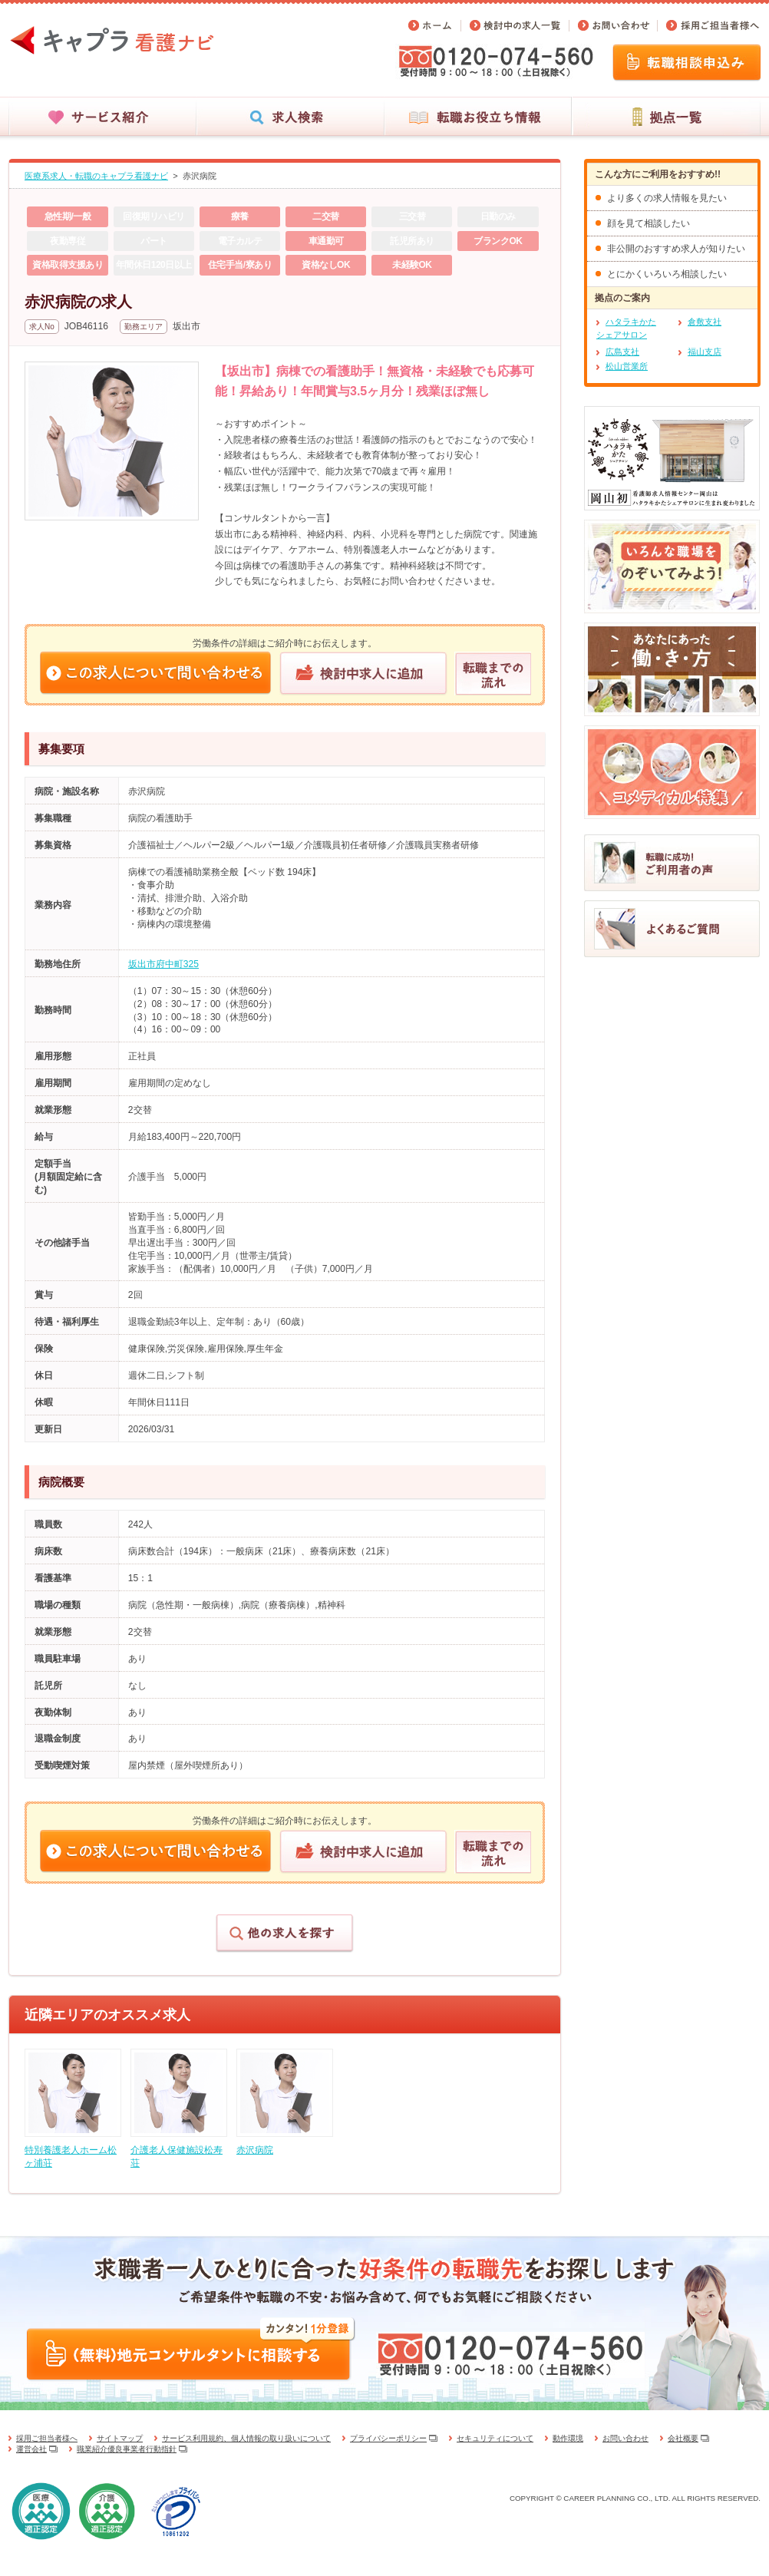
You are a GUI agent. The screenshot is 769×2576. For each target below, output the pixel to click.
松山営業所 (627, 366)
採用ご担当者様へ (47, 2438)
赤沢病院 (199, 175)
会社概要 (683, 2438)
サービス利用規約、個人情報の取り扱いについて (246, 2438)
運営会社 (31, 2449)
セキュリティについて (495, 2438)
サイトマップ (120, 2438)
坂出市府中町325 (163, 964)
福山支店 (704, 351)
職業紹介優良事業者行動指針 (127, 2449)
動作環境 (568, 2438)
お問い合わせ (625, 2438)
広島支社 (622, 351)
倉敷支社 (704, 321)
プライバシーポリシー (388, 2438)
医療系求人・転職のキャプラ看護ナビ (96, 175)
